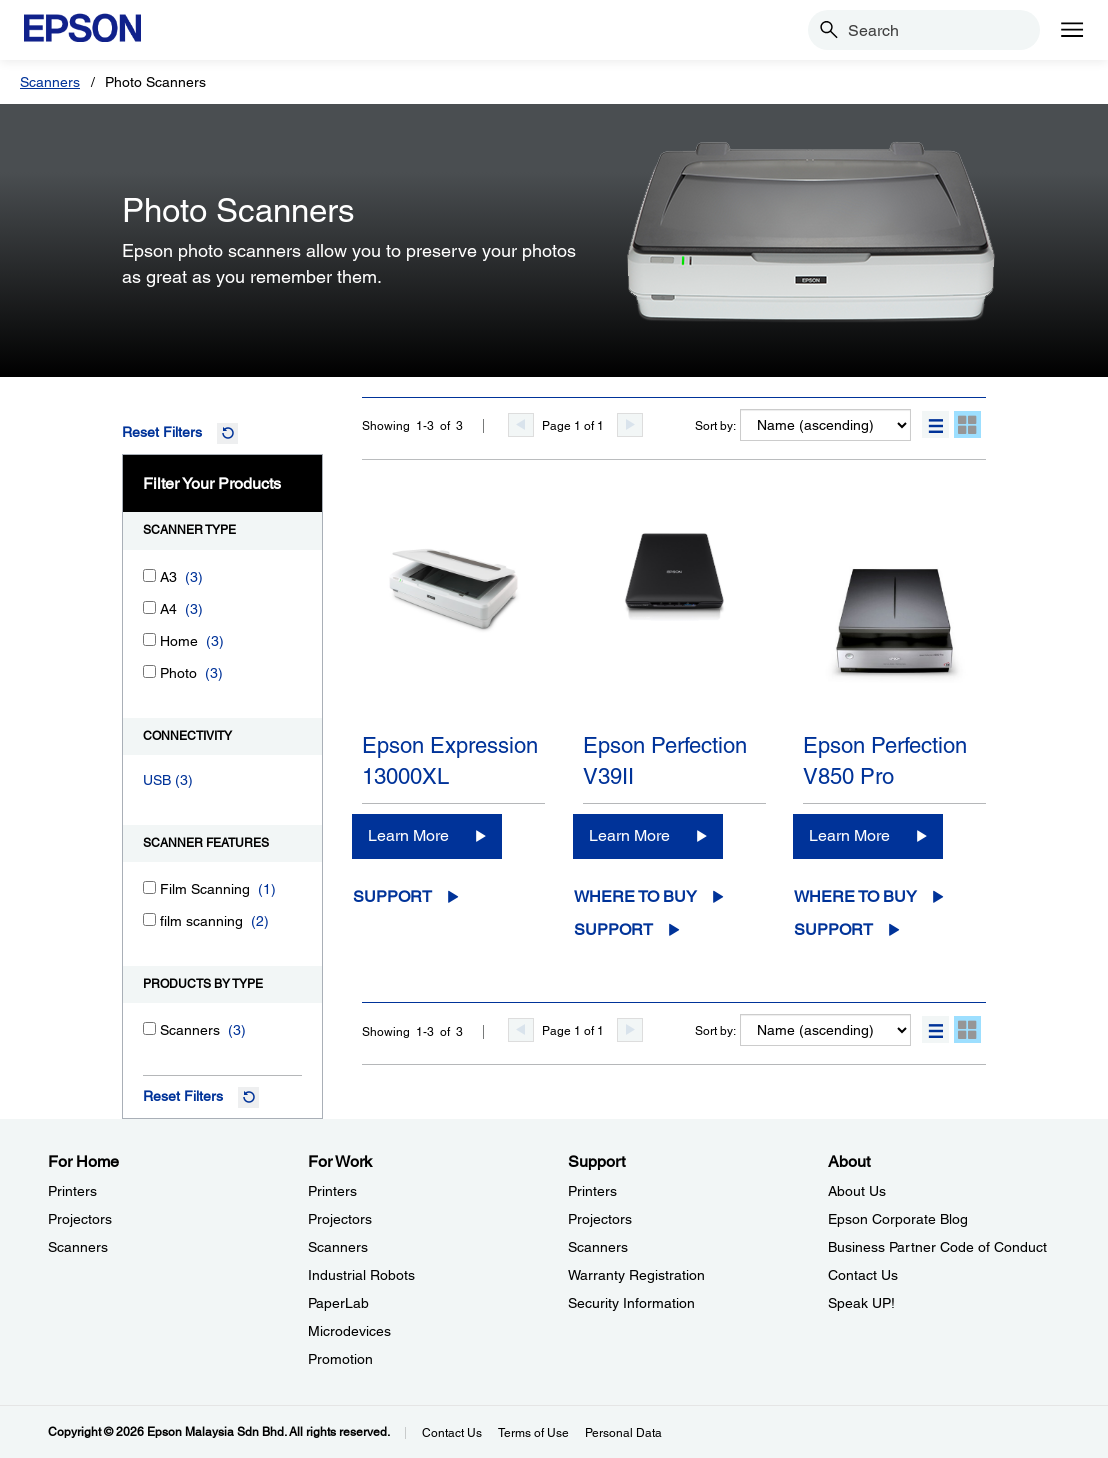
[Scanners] (149, 1028)
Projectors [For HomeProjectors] (80, 1219)
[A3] (149, 575)
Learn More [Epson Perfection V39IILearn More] (629, 835)
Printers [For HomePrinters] (72, 1191)
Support (392, 896)
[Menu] (1072, 30)
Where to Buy (635, 896)
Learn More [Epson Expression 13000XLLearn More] (408, 835)
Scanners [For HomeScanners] (78, 1247)
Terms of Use (533, 1433)
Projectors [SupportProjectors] (600, 1219)
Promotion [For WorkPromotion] (340, 1359)
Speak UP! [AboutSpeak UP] (861, 1303)
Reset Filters (162, 432)
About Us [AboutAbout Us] (857, 1191)
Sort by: (715, 426)
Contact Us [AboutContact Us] (863, 1275)
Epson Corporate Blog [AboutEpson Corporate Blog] (898, 1219)
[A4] (149, 607)
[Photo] (149, 671)
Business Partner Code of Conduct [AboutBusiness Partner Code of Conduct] (937, 1247)
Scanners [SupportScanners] (598, 1247)
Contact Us (452, 1433)
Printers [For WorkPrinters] (332, 1191)
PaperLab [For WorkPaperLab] (338, 1303)
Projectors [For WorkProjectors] (340, 1219)
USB (157, 780)
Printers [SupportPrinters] (592, 1191)
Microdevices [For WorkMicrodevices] (349, 1331)
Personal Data (623, 1433)
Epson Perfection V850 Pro (885, 761)
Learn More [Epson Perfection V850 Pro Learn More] (849, 835)
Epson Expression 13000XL (450, 761)
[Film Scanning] (149, 887)
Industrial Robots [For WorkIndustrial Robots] (361, 1275)
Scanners (50, 82)
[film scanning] (149, 919)
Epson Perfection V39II (665, 761)
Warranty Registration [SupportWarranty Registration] (636, 1275)
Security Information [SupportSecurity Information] (631, 1303)
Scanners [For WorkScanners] (338, 1247)
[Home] (149, 639)
